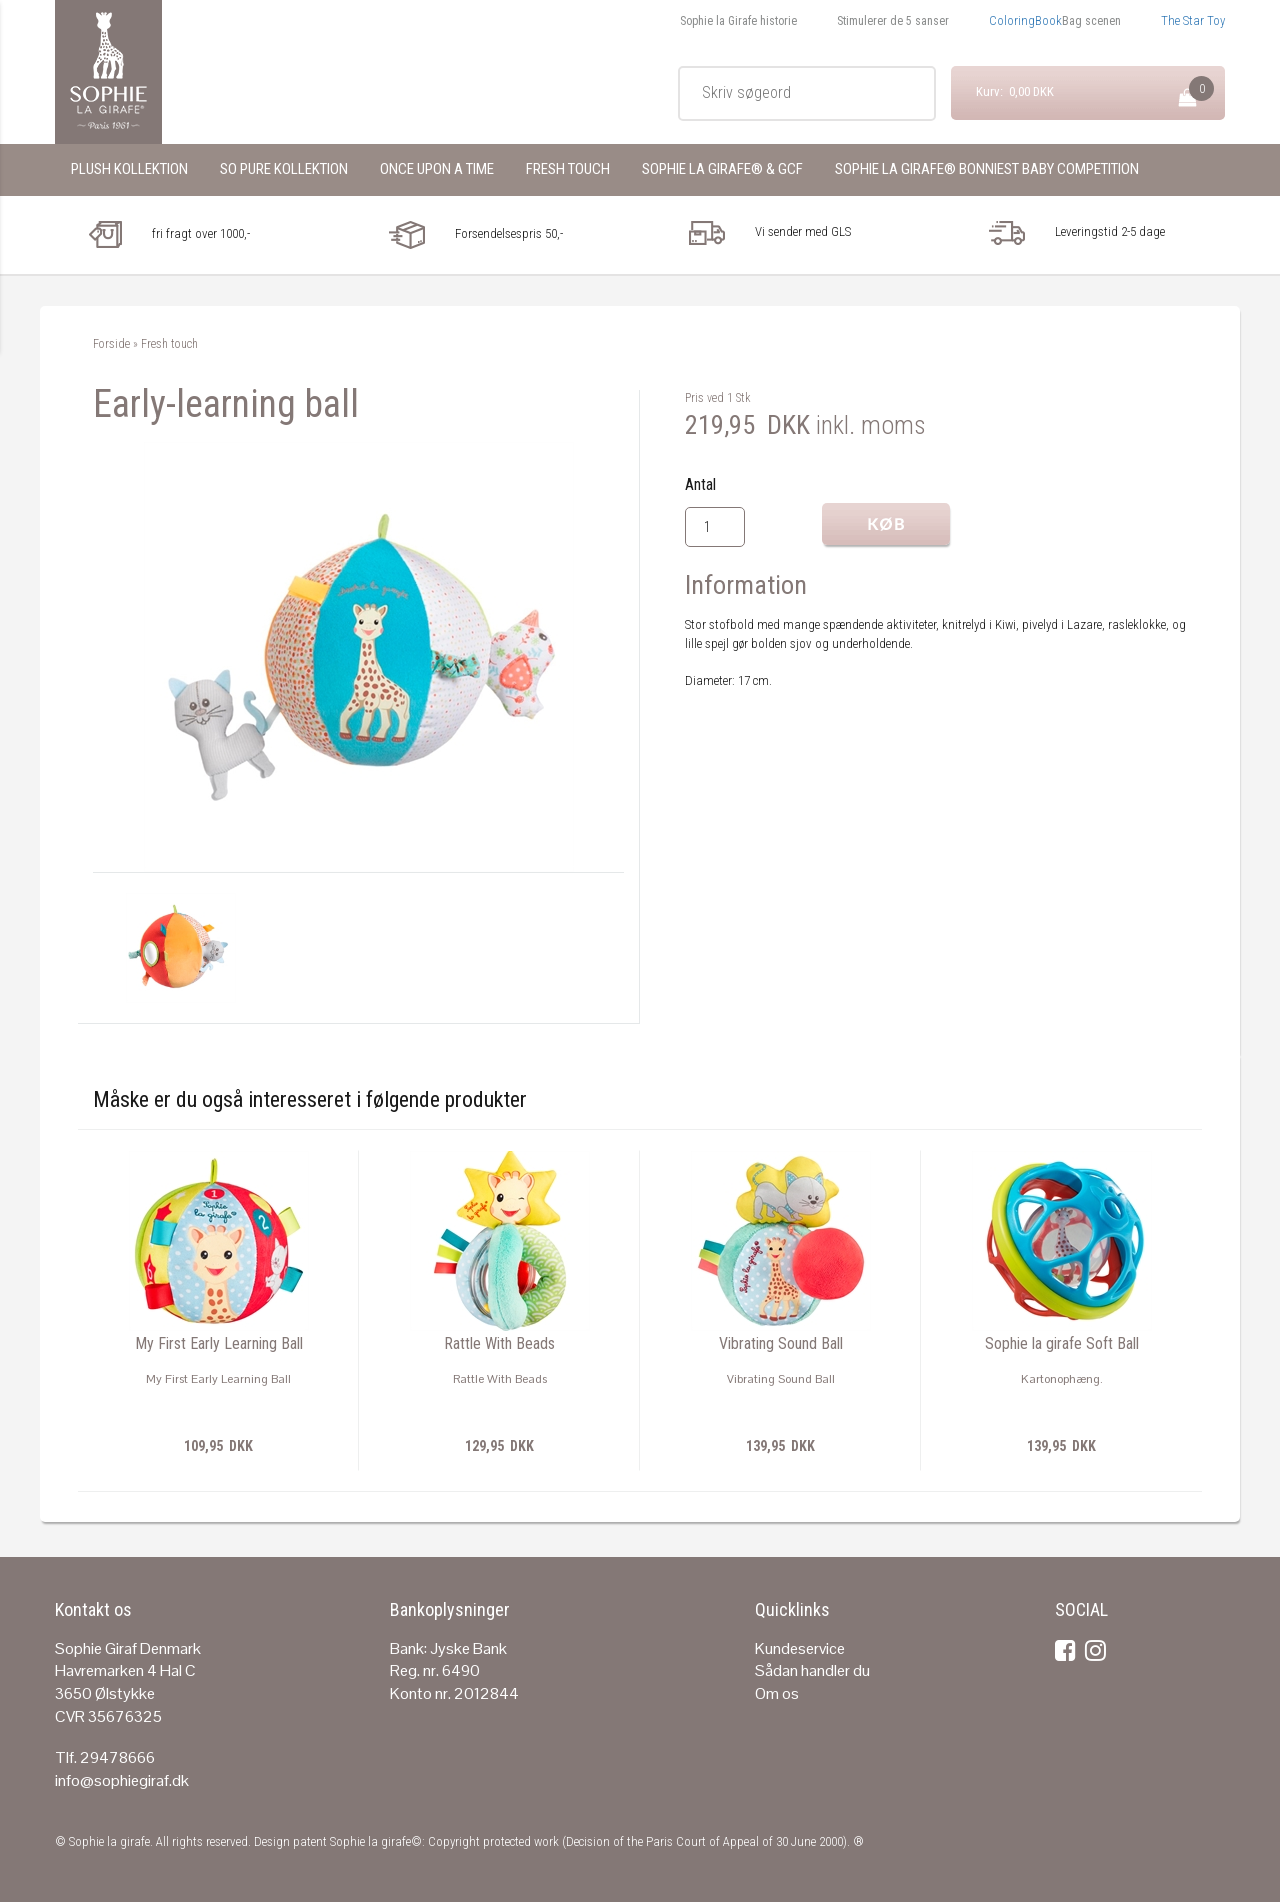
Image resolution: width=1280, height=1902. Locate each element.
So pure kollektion (284, 169)
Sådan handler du (812, 1670)
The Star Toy (1193, 20)
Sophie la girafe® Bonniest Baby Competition (987, 169)
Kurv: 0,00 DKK (1015, 91)
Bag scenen (1091, 21)
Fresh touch (568, 169)
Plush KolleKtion (129, 169)
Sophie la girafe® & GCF (722, 169)
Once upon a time (437, 169)
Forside (111, 344)
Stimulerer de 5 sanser (893, 21)
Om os (777, 1693)
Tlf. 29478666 (105, 1757)
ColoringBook (1025, 20)
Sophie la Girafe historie (738, 21)
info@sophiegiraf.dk (122, 1780)
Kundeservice (800, 1648)
